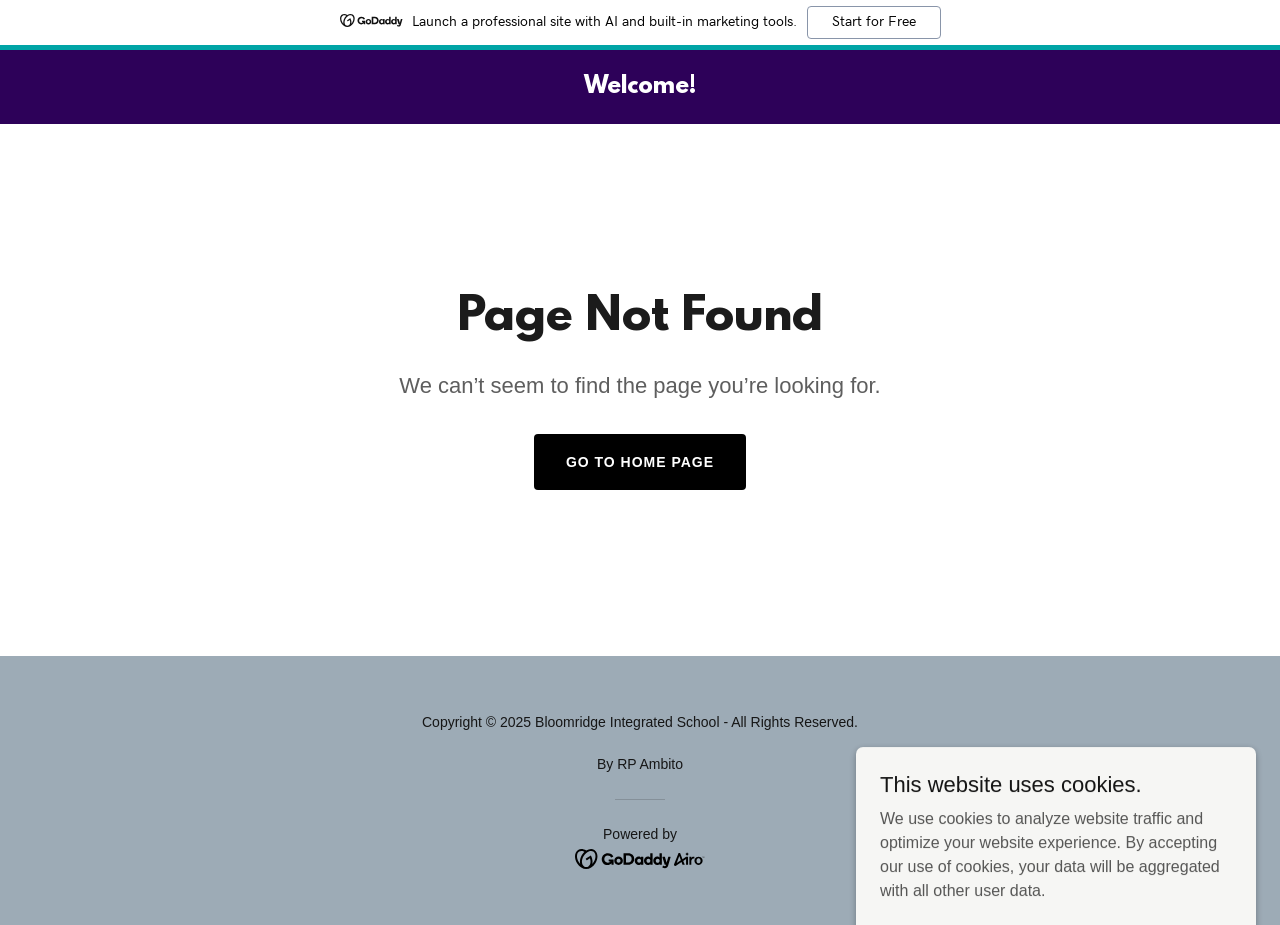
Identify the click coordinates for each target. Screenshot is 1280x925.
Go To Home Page (640, 462)
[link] (640, 87)
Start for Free (874, 22)
